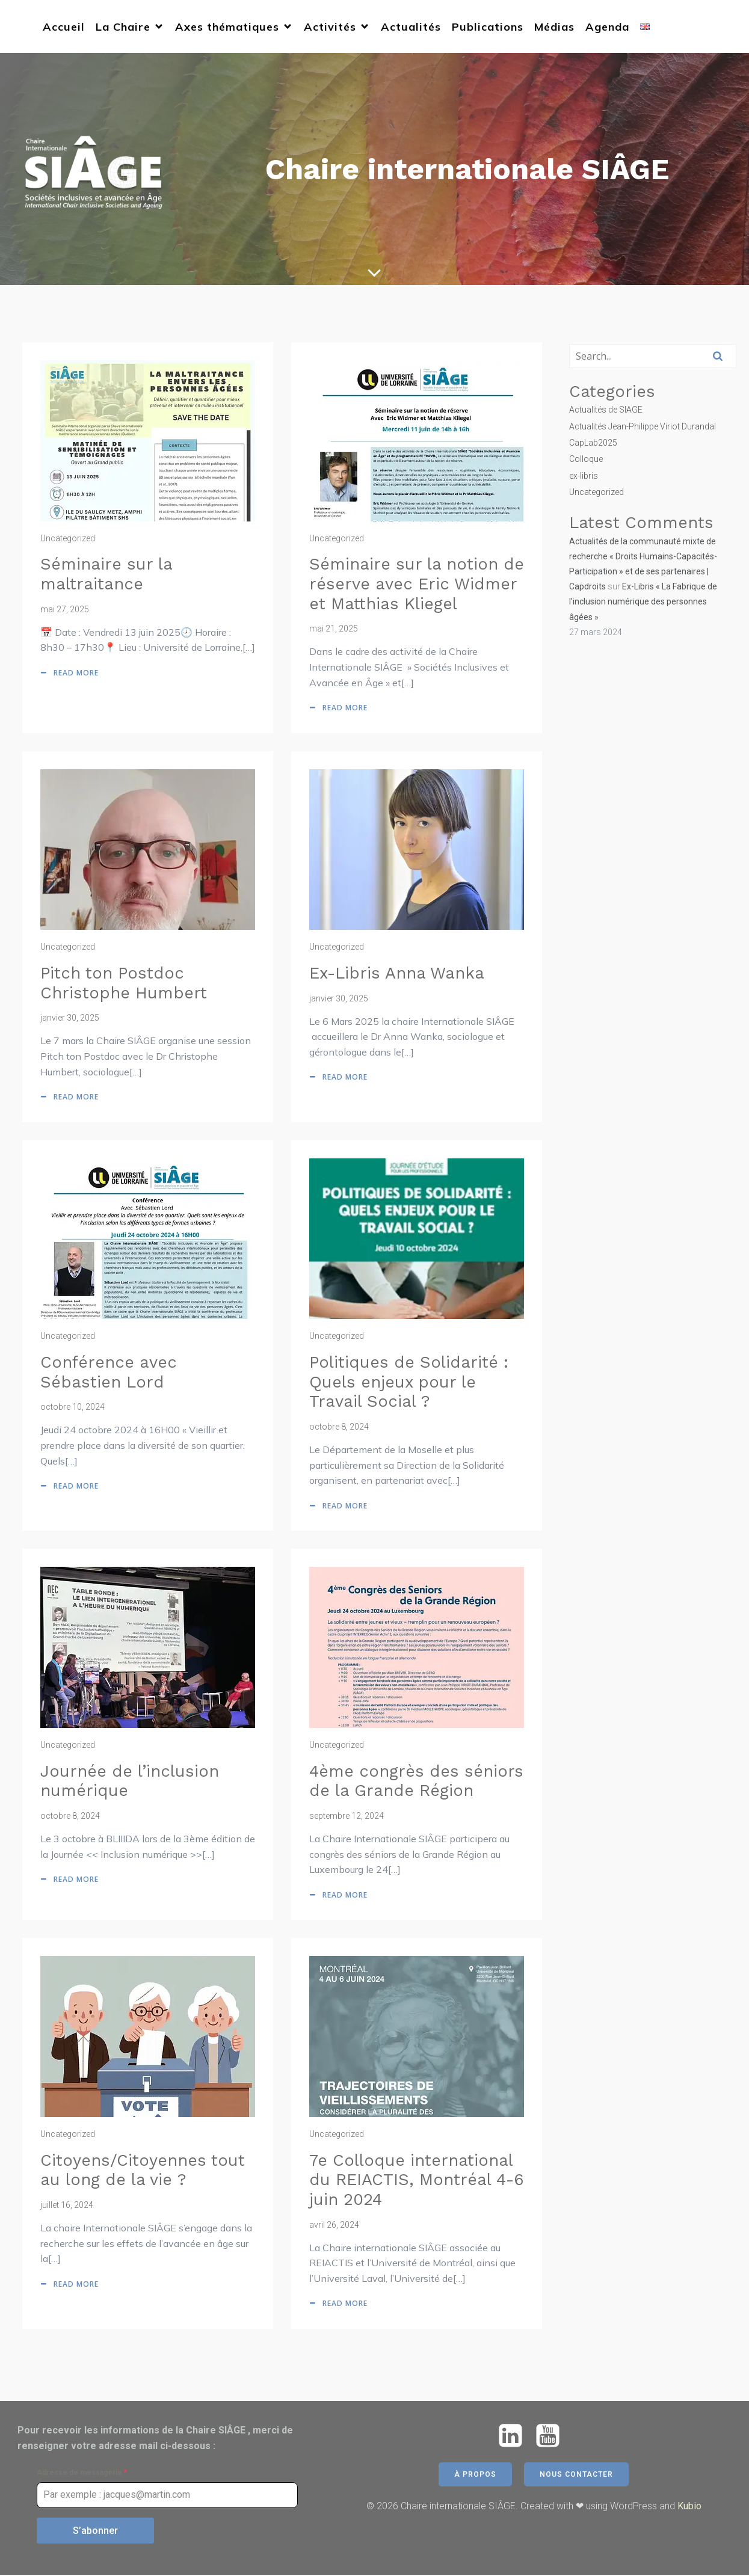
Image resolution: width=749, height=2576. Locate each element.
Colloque (586, 460)
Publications (487, 27)
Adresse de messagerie (82, 2474)
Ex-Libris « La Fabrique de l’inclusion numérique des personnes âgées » (643, 602)
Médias (554, 27)
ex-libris (583, 477)
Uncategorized (67, 539)
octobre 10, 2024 (72, 1408)
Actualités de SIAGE (606, 411)
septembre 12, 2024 (346, 1817)
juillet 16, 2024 (66, 2206)
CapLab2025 (593, 444)
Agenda (607, 27)
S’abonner (95, 2532)
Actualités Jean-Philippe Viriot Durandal (642, 427)
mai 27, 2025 (64, 610)
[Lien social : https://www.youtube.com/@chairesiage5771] (552, 2437)
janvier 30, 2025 (69, 1019)
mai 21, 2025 (333, 630)
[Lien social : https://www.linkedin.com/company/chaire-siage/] (515, 2437)
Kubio (689, 2507)
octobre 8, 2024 (339, 1428)
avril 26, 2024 (334, 2226)
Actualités (411, 27)
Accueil (64, 27)
